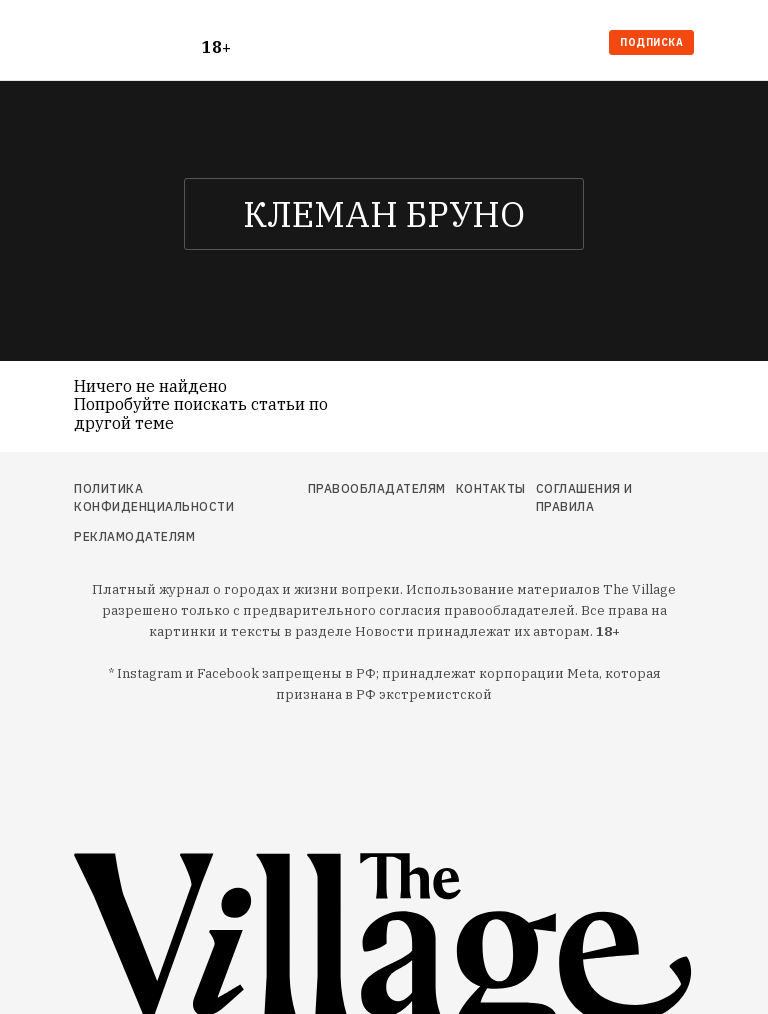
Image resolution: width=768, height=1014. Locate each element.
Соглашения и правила (584, 497)
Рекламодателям (134, 536)
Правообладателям (377, 488)
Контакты (491, 488)
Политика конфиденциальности (154, 497)
